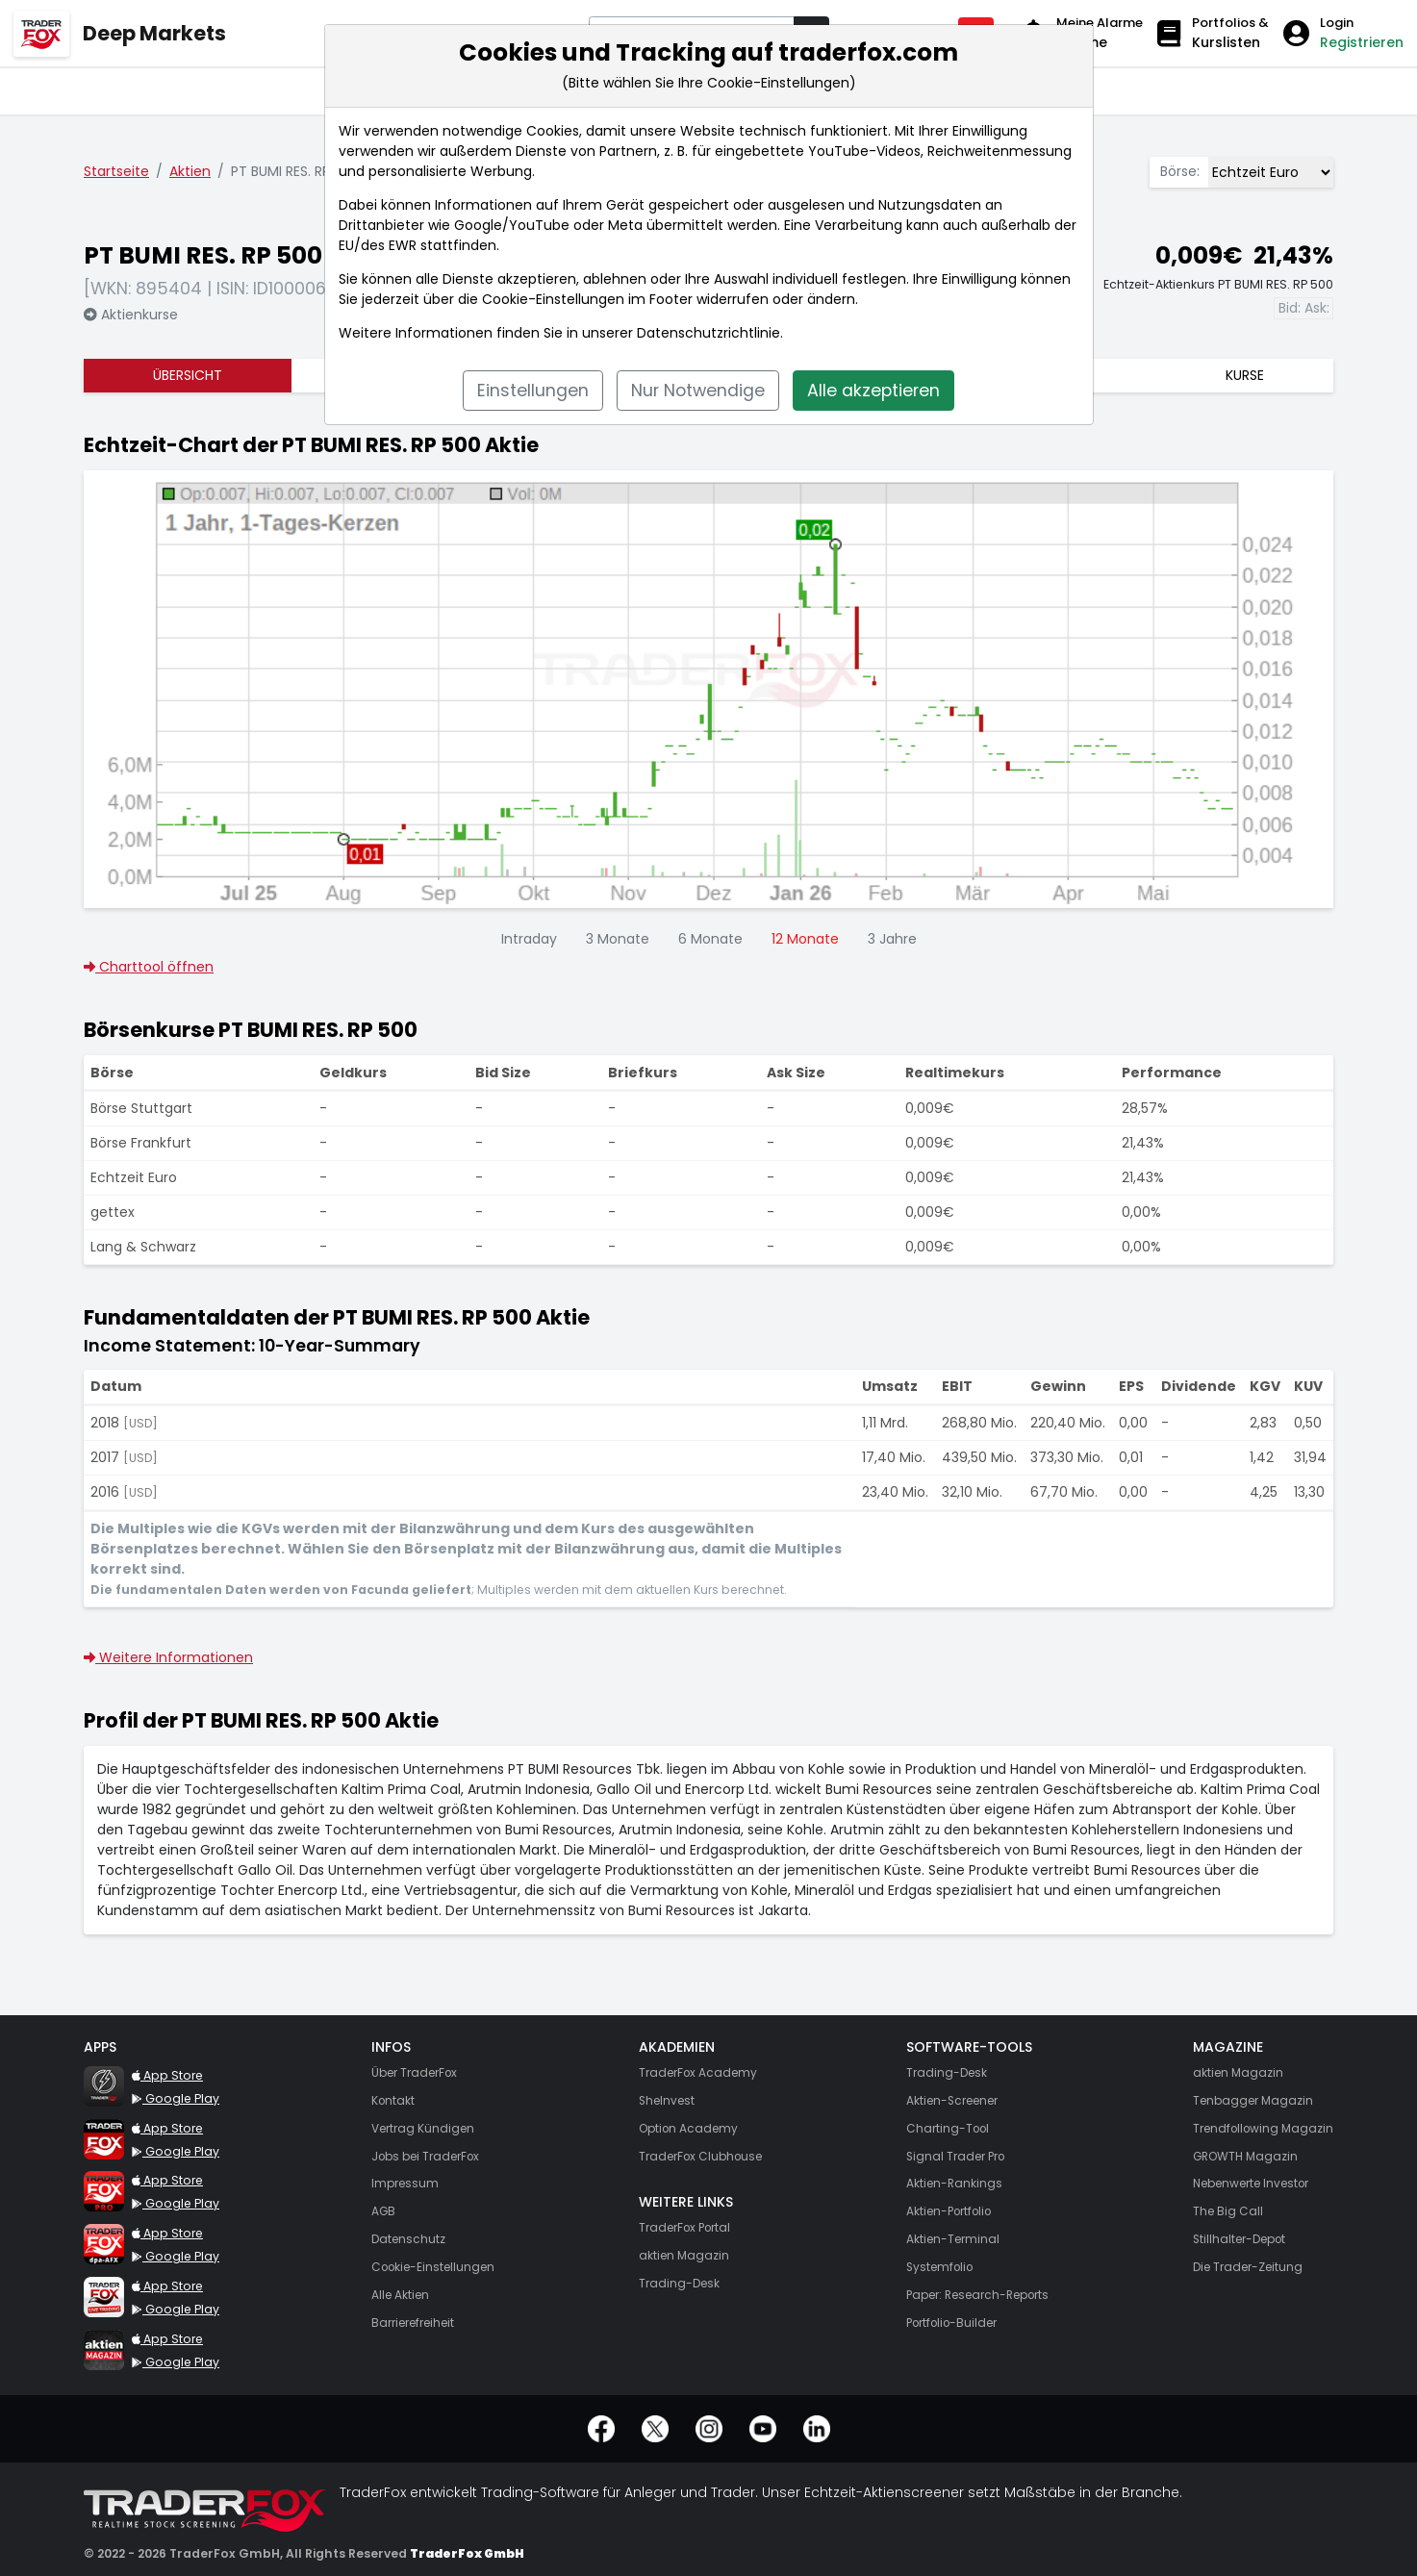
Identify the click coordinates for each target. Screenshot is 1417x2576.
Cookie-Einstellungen (553, 299)
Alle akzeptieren (873, 390)
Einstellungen (533, 390)
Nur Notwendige (698, 390)
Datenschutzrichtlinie (708, 332)
